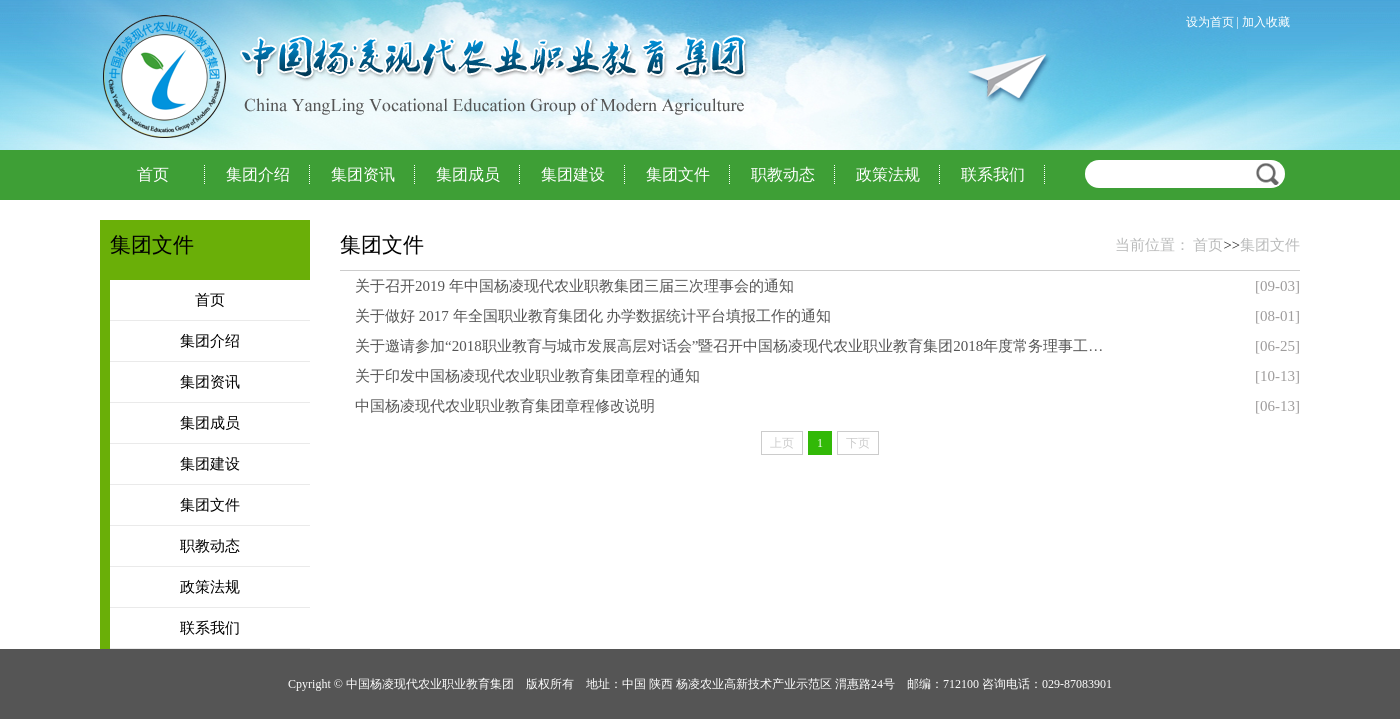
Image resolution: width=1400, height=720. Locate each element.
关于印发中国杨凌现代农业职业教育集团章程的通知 (527, 376)
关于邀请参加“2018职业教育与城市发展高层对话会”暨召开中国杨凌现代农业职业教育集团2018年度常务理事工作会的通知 (733, 346)
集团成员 (468, 174)
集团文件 (678, 174)
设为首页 (1210, 22)
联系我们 (993, 174)
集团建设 (573, 174)
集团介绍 (258, 174)
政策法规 (888, 174)
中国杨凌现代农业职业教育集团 (320, 76)
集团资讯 (363, 174)
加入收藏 (1266, 22)
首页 (153, 174)
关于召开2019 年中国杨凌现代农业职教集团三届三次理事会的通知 (574, 286)
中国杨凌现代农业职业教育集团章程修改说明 (505, 406)
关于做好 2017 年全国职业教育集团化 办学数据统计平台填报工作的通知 (593, 316)
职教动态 (783, 174)
